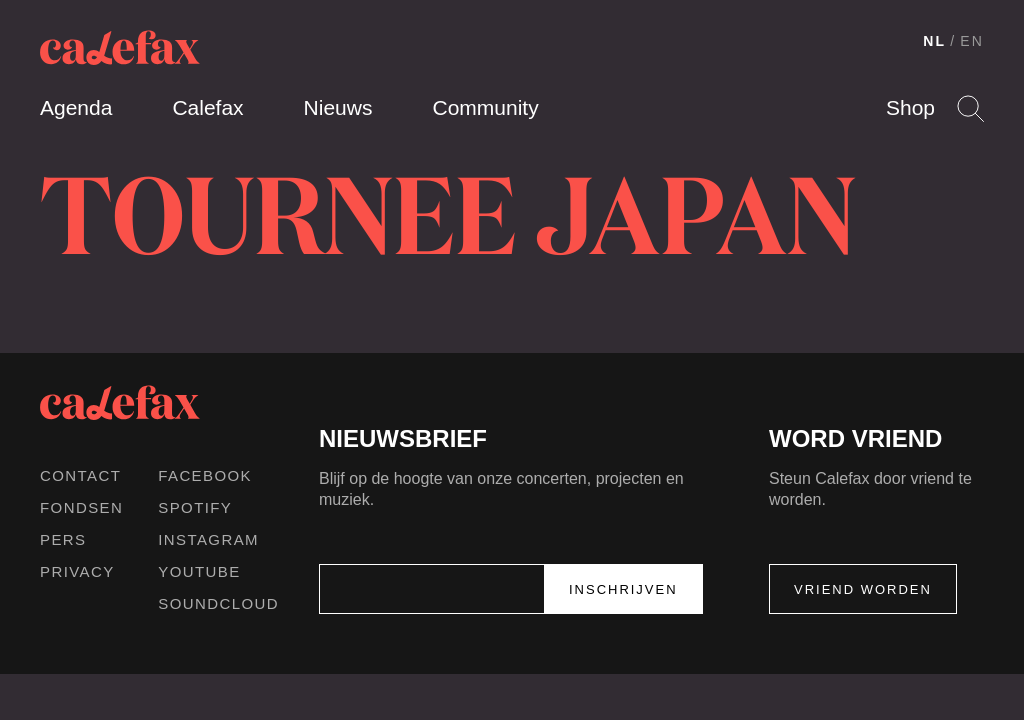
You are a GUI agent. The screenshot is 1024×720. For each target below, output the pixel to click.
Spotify (195, 507)
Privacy (77, 571)
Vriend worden (863, 589)
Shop (910, 107)
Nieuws (338, 107)
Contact (80, 475)
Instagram (208, 539)
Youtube (199, 571)
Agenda (76, 107)
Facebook (205, 475)
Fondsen (81, 507)
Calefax (207, 107)
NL (934, 41)
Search (970, 108)
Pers (63, 539)
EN (972, 41)
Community (485, 107)
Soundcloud (218, 603)
